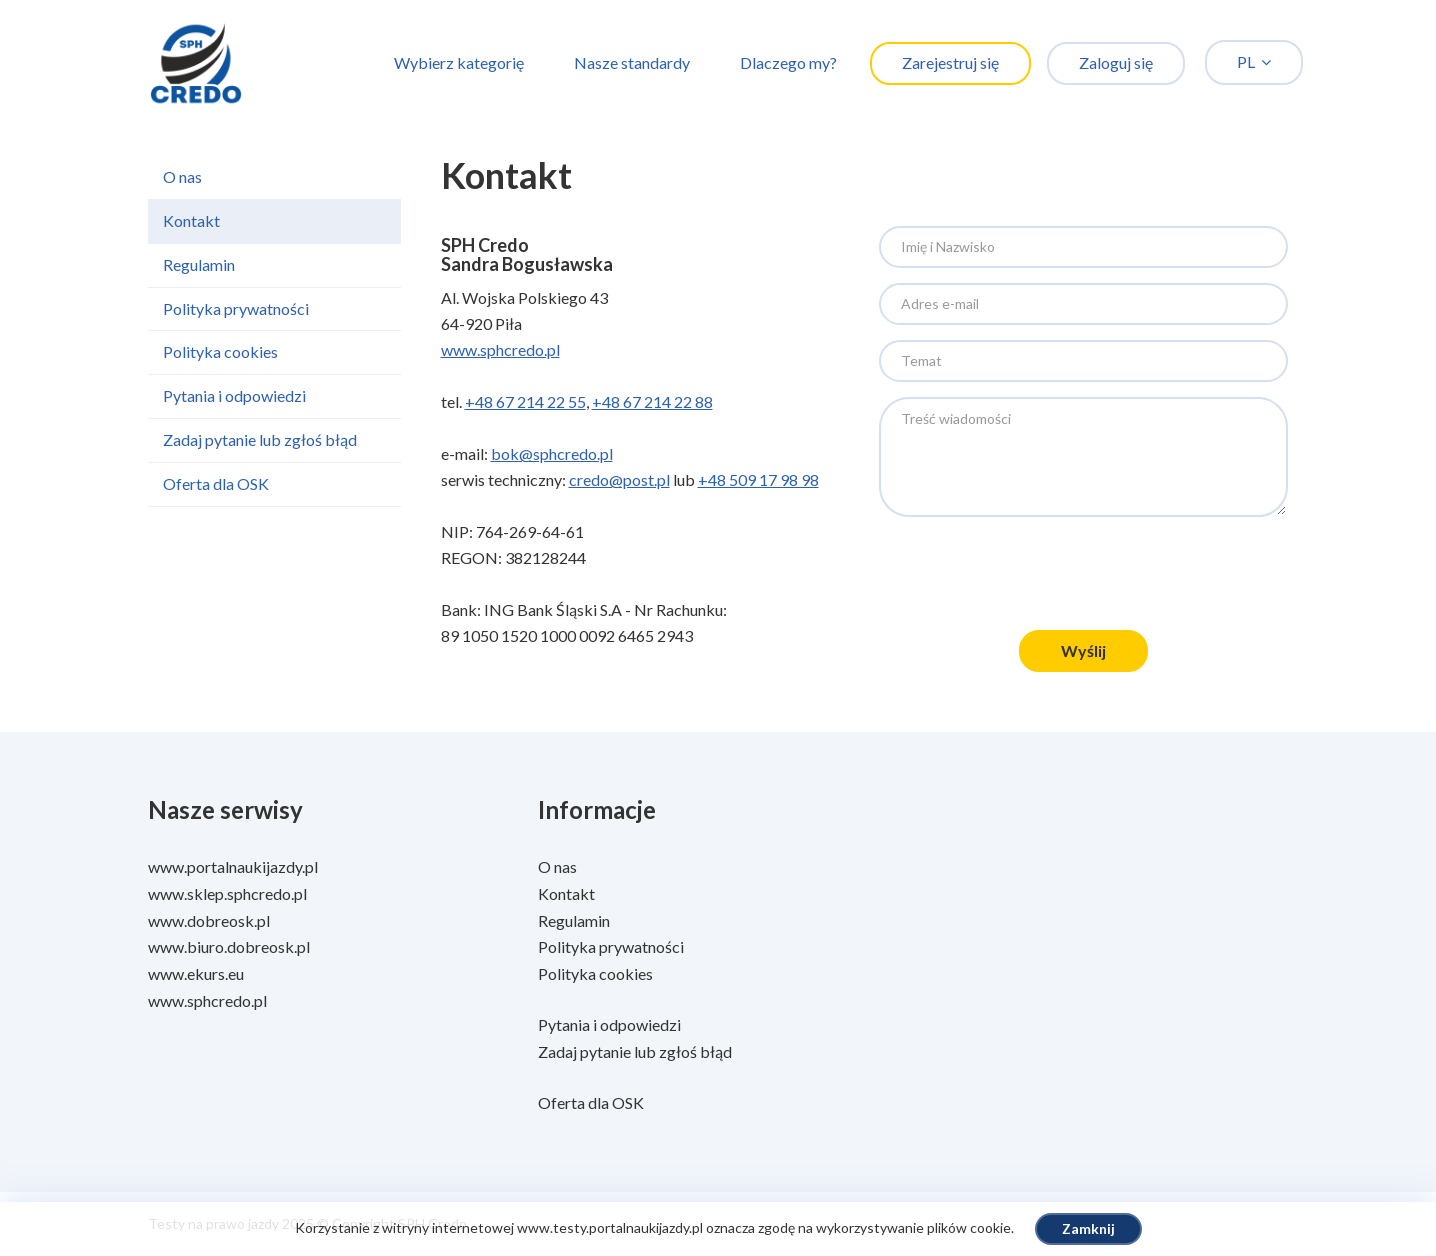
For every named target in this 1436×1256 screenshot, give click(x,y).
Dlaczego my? (788, 62)
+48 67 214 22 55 (525, 401)
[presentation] (1083, 576)
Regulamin (199, 264)
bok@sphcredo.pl (552, 453)
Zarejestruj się (950, 62)
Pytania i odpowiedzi (234, 395)
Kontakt (191, 220)
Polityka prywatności (236, 308)
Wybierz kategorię (459, 62)
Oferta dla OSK (216, 483)
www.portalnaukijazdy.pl (233, 866)
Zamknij (1088, 1228)
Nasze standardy (632, 62)
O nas (182, 176)
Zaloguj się (1116, 62)
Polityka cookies (220, 351)
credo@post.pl (619, 479)
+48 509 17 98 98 (758, 479)
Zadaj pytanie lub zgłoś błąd (260, 439)
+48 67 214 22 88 (652, 401)
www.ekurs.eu (196, 973)
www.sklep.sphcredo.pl (227, 893)
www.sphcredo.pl (500, 349)
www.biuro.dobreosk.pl (229, 946)
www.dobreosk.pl (209, 920)
